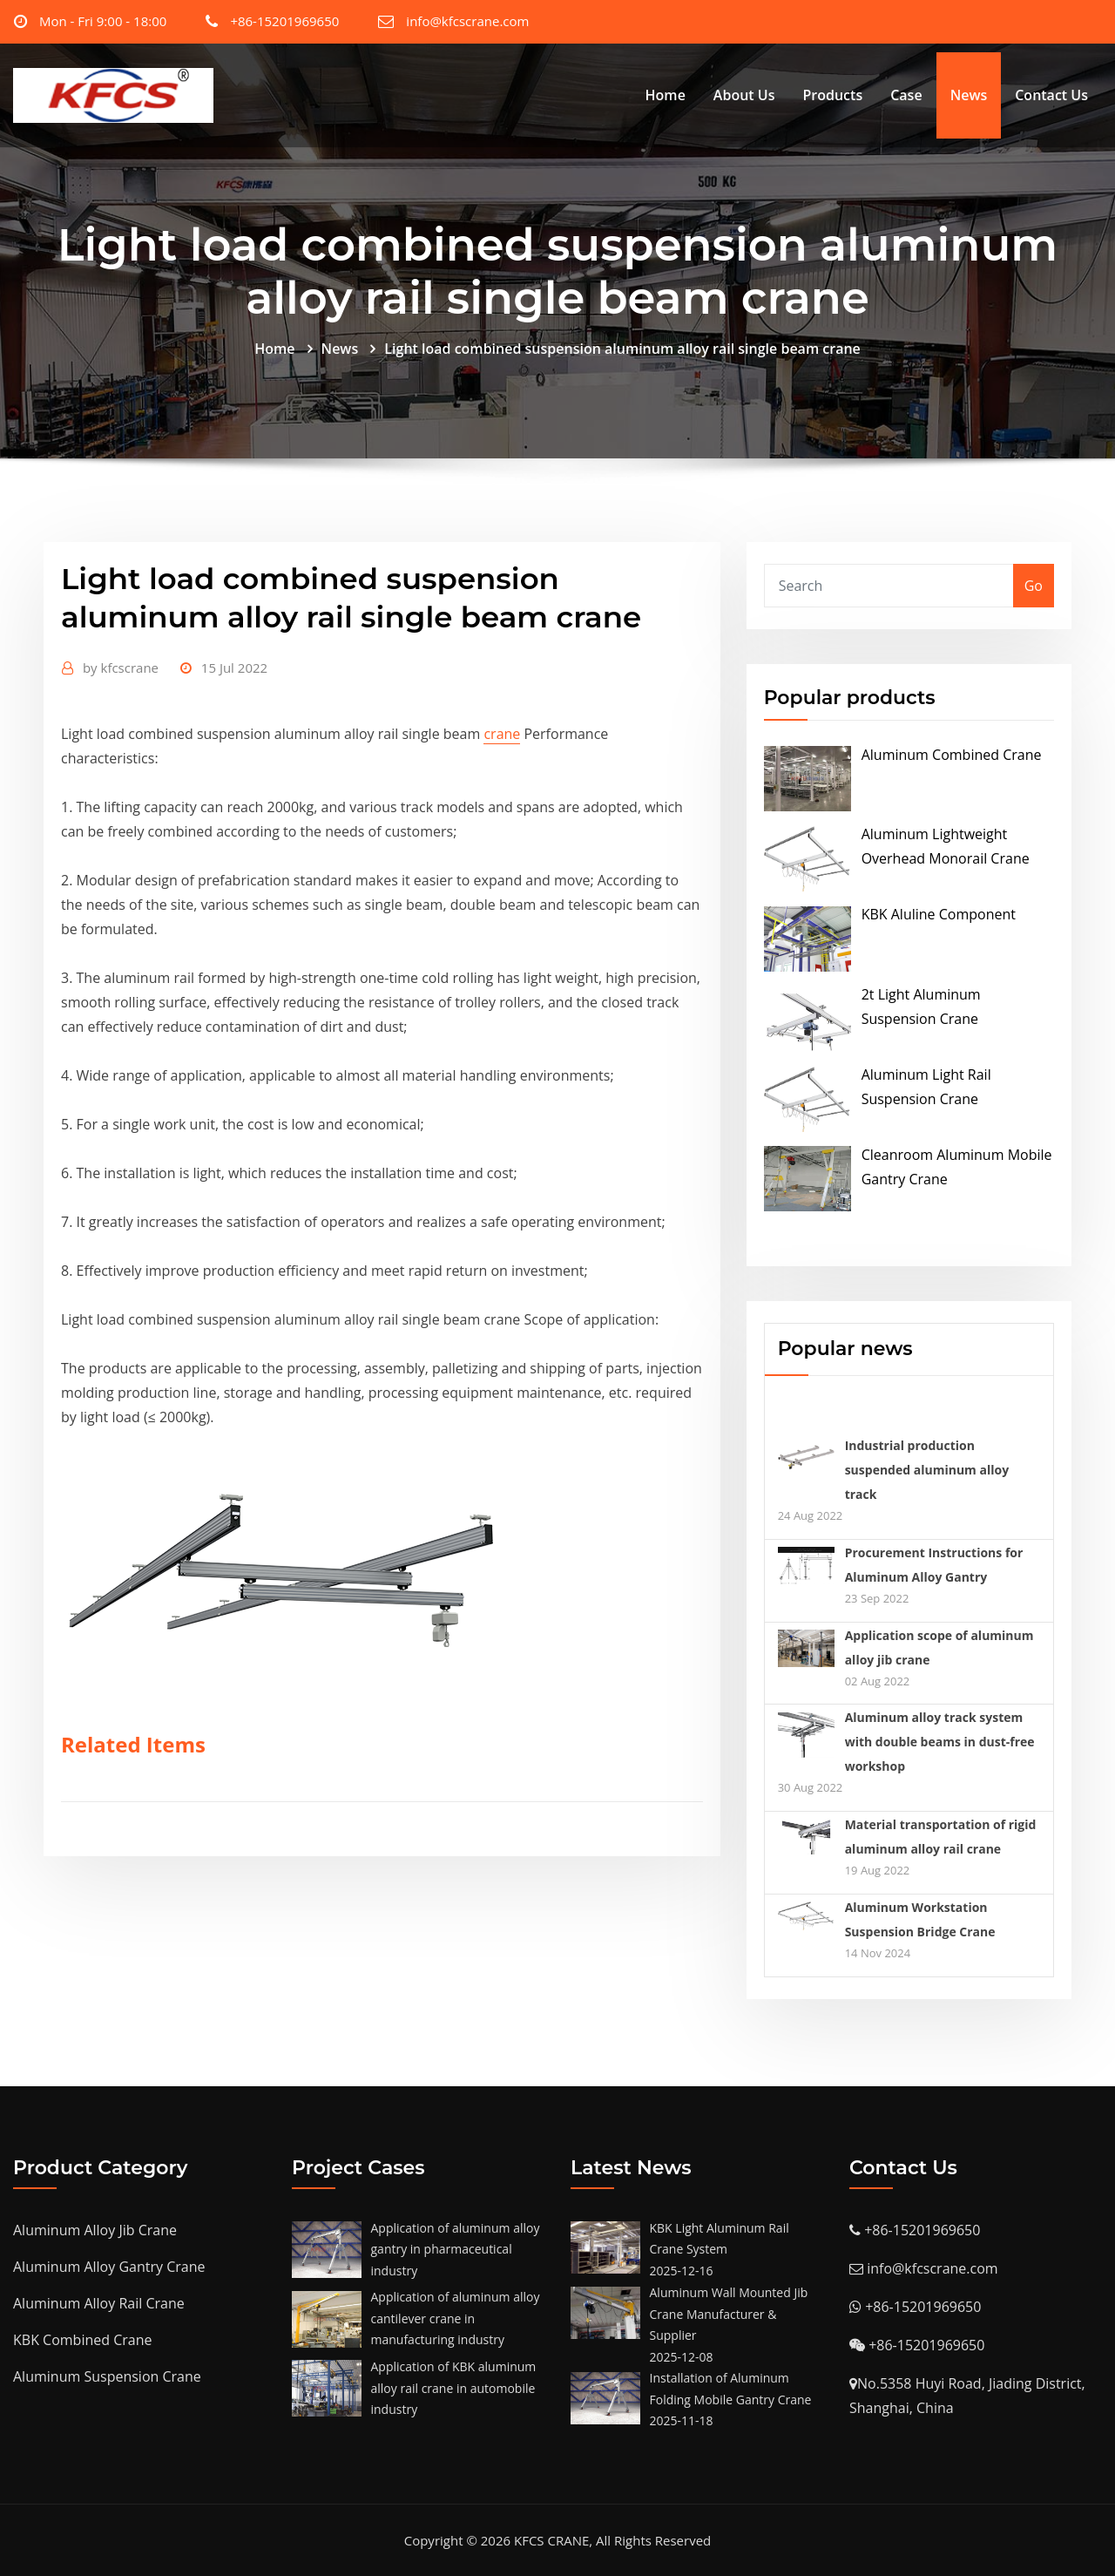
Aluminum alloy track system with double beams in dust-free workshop (940, 1741)
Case (906, 95)
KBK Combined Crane (82, 2339)
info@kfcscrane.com (467, 21)
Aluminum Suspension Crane (107, 2376)
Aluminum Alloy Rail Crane (99, 2303)
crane (501, 733)
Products (832, 95)
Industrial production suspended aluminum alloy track (927, 1469)
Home (665, 95)
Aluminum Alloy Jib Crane (95, 2230)
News (969, 95)
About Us (744, 95)
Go (1033, 585)
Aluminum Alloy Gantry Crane (109, 2266)
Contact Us (1051, 95)
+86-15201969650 (284, 21)
